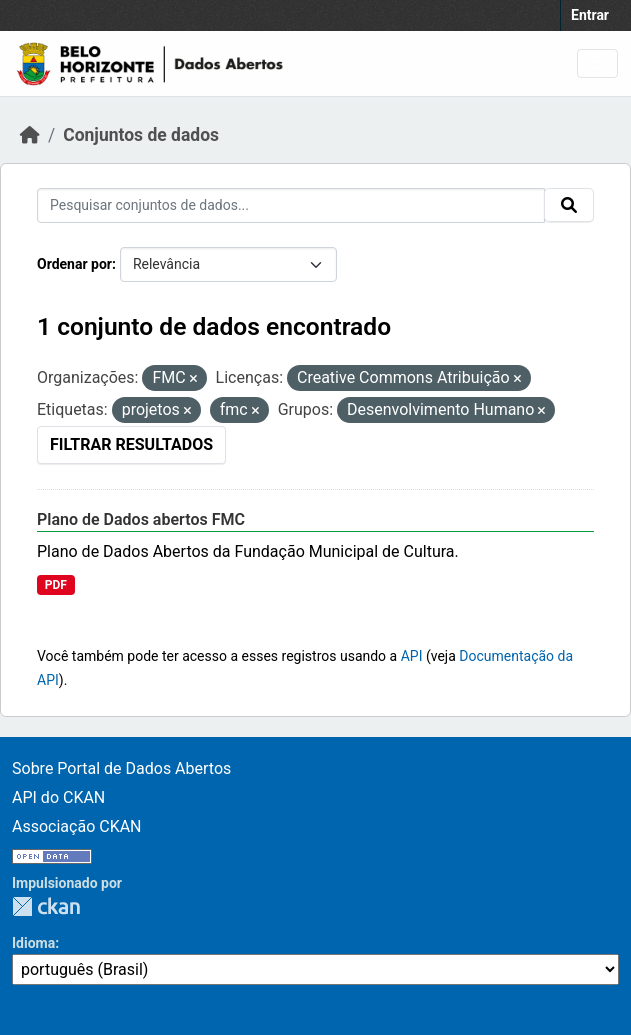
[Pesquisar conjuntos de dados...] (291, 205)
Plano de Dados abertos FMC (141, 519)
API (412, 656)
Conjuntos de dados (141, 135)
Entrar (590, 15)
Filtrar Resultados (131, 444)
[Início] (30, 135)
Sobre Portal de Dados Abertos (121, 768)
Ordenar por (74, 264)
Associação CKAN (77, 826)
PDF (56, 585)
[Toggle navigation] (597, 63)
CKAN (46, 906)
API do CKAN (58, 797)
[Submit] (569, 205)
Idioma (33, 943)
